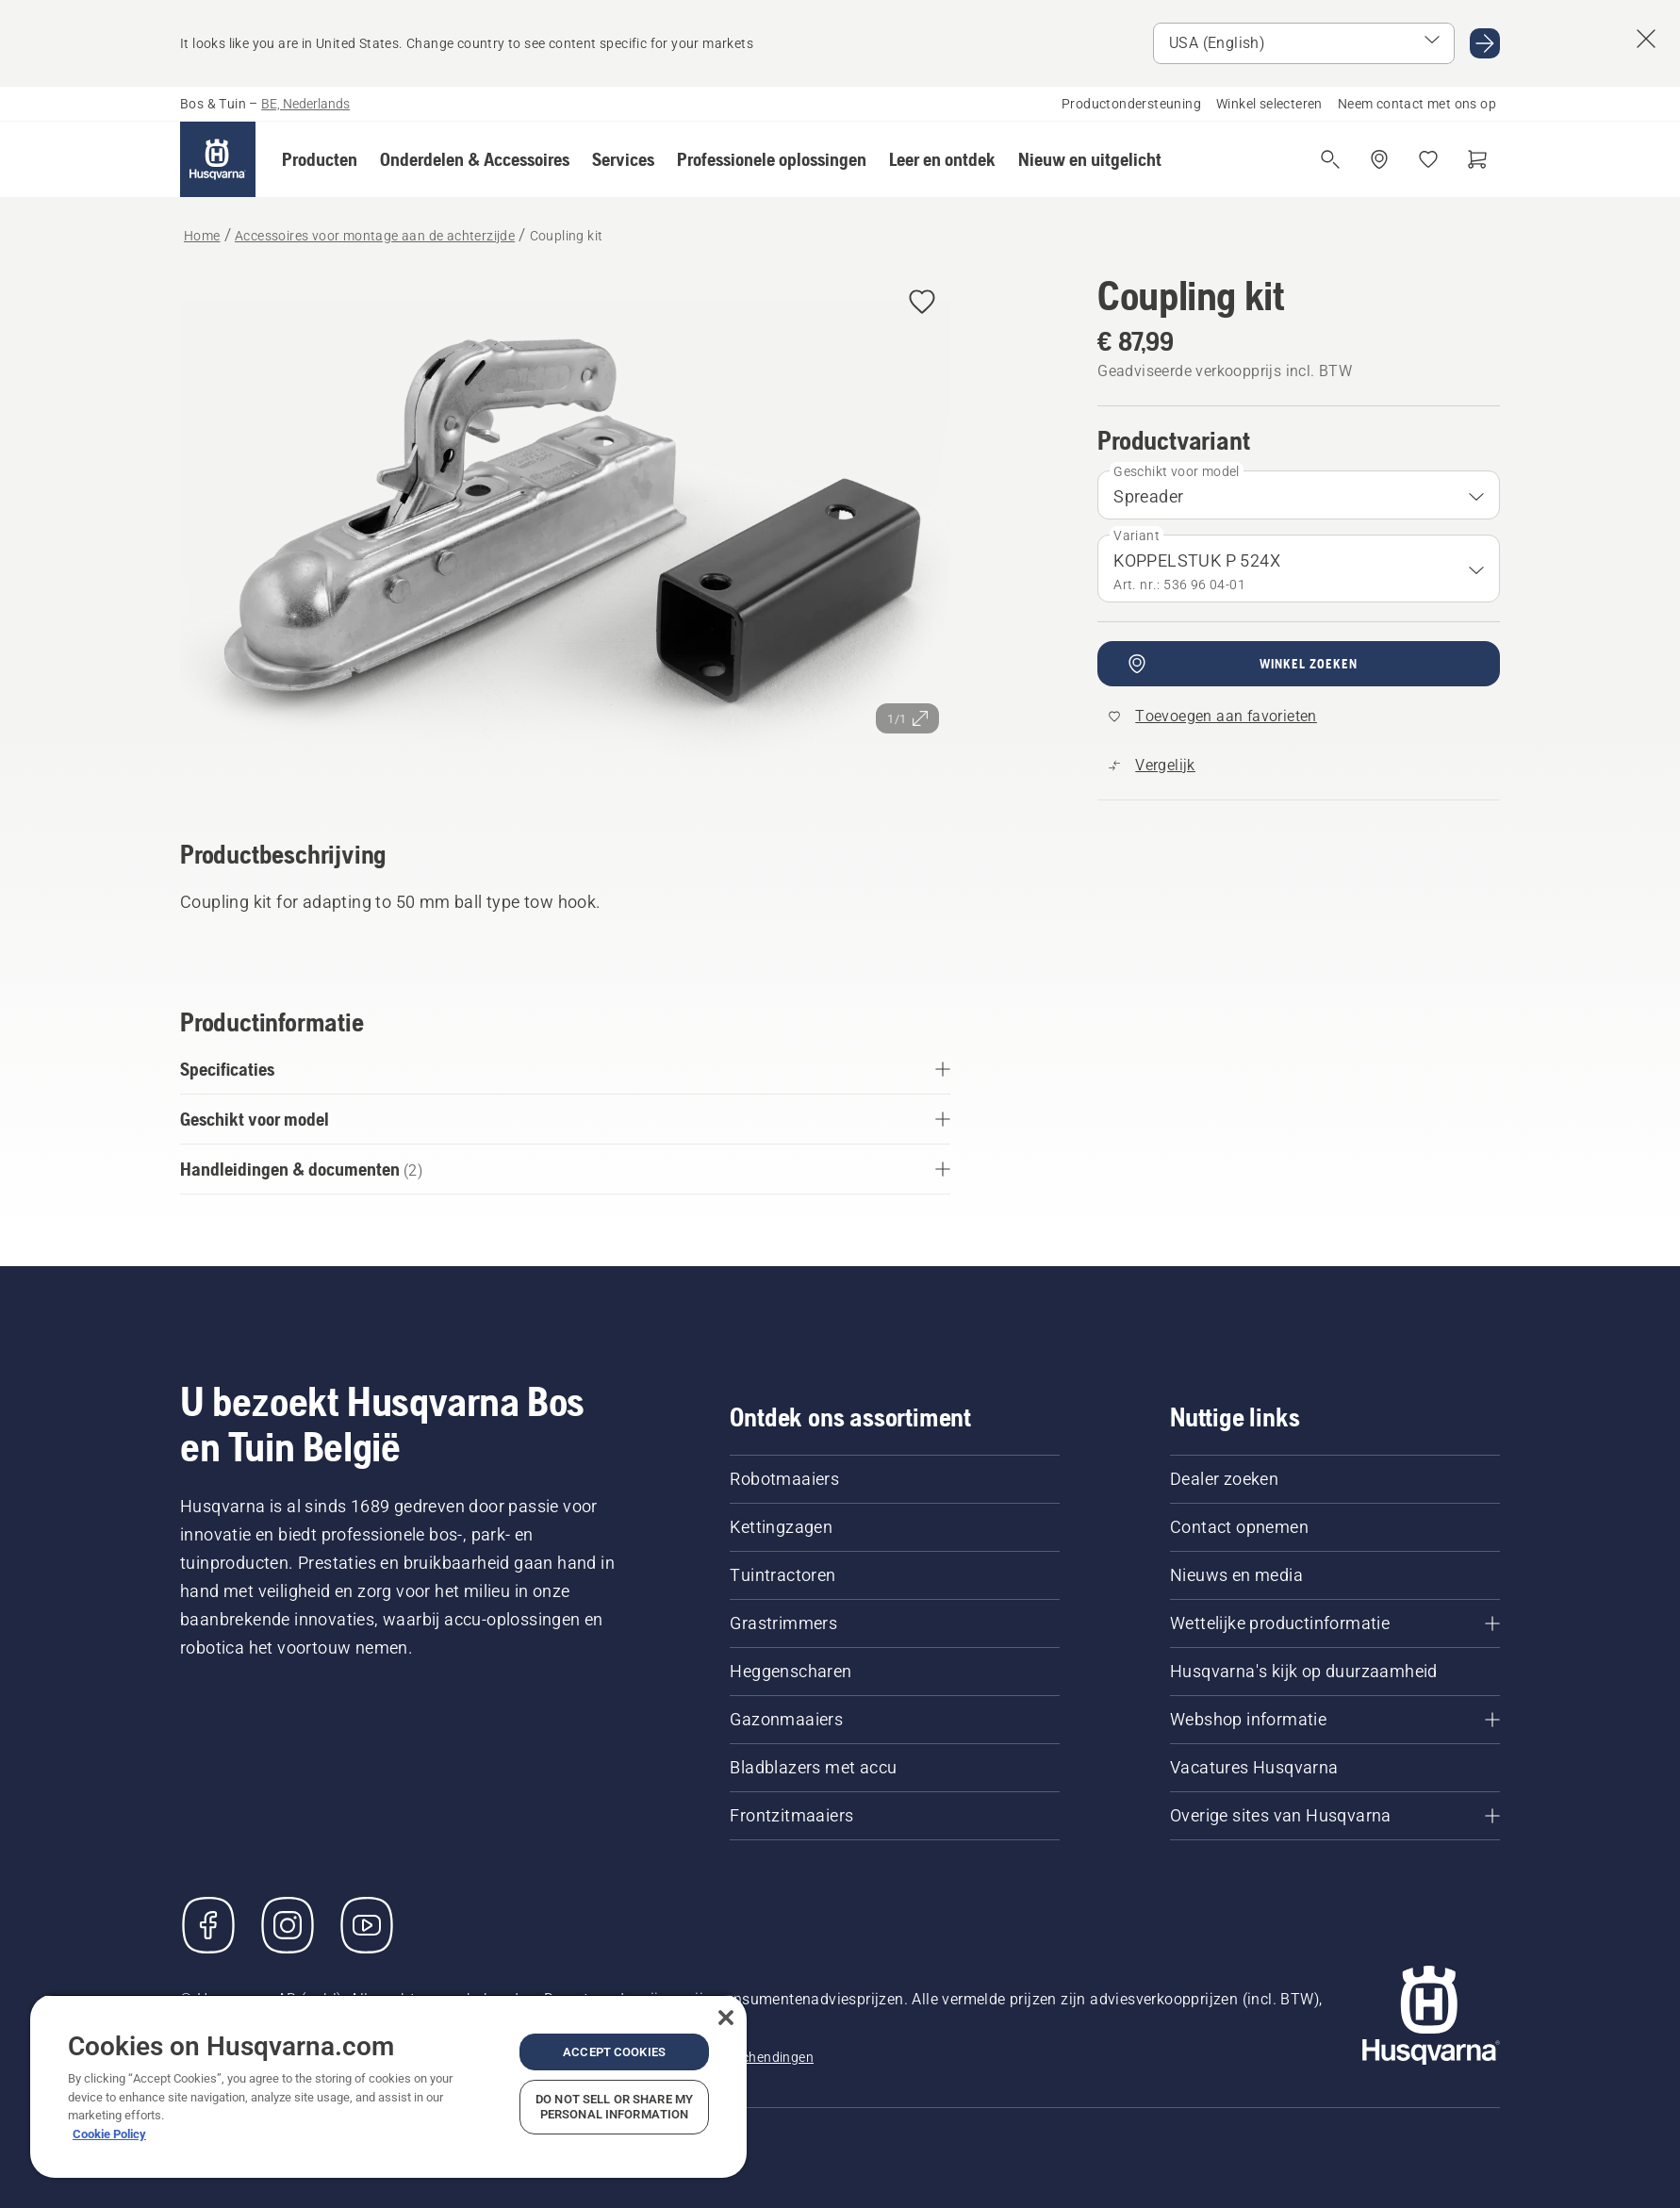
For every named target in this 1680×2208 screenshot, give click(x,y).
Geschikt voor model (1176, 471)
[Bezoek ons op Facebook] (208, 1925)
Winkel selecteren (1269, 103)
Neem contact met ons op (1417, 103)
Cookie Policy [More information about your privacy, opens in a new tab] (109, 2134)
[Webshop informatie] (1335, 1719)
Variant (1136, 535)
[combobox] (1298, 494)
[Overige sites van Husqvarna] (1335, 1815)
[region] (388, 2086)
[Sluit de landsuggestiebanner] (1646, 39)
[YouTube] (366, 1925)
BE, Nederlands (305, 103)
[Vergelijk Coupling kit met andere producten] (1152, 765)
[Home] (217, 159)
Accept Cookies (614, 2052)
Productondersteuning (1131, 103)
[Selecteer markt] (1304, 43)
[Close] (725, 2017)
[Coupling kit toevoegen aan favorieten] (922, 303)
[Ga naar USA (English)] (1485, 43)
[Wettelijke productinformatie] (1335, 1623)
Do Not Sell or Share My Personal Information (614, 2106)
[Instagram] (287, 1925)
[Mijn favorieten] (1428, 159)
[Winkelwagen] (1477, 159)
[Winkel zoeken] (1379, 159)
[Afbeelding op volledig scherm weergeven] (565, 529)
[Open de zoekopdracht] (1330, 159)
